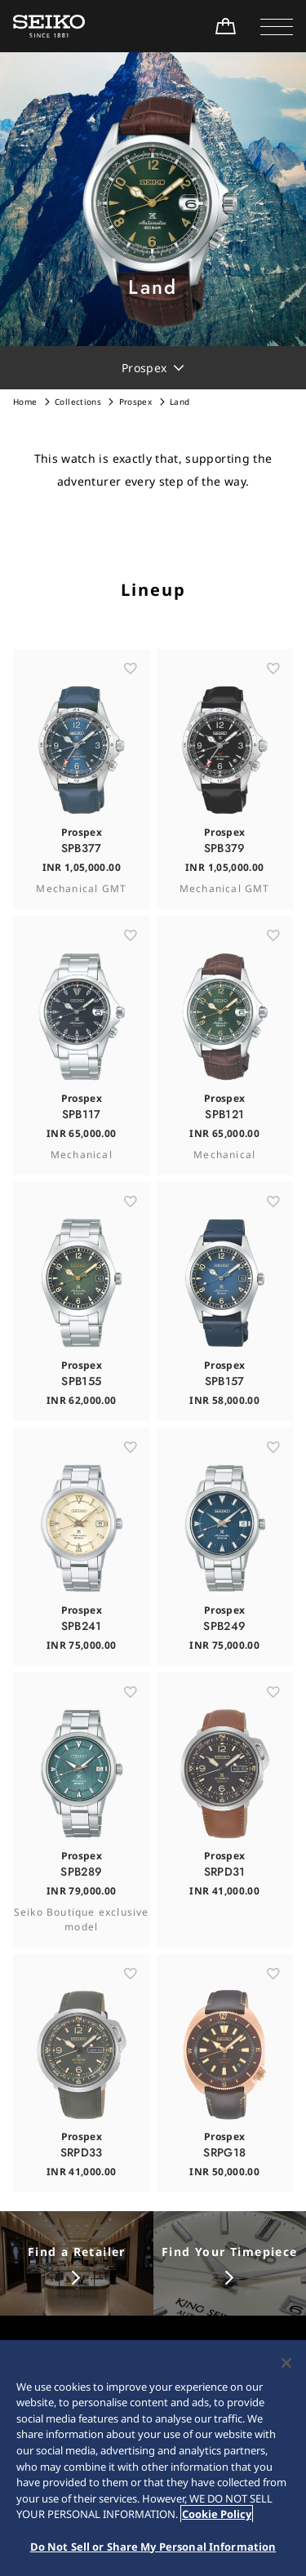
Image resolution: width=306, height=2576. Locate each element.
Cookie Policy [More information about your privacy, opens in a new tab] (216, 2520)
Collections (78, 401)
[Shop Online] (225, 26)
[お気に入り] (130, 698)
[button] (276, 26)
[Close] (286, 2369)
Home (25, 401)
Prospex (135, 401)
